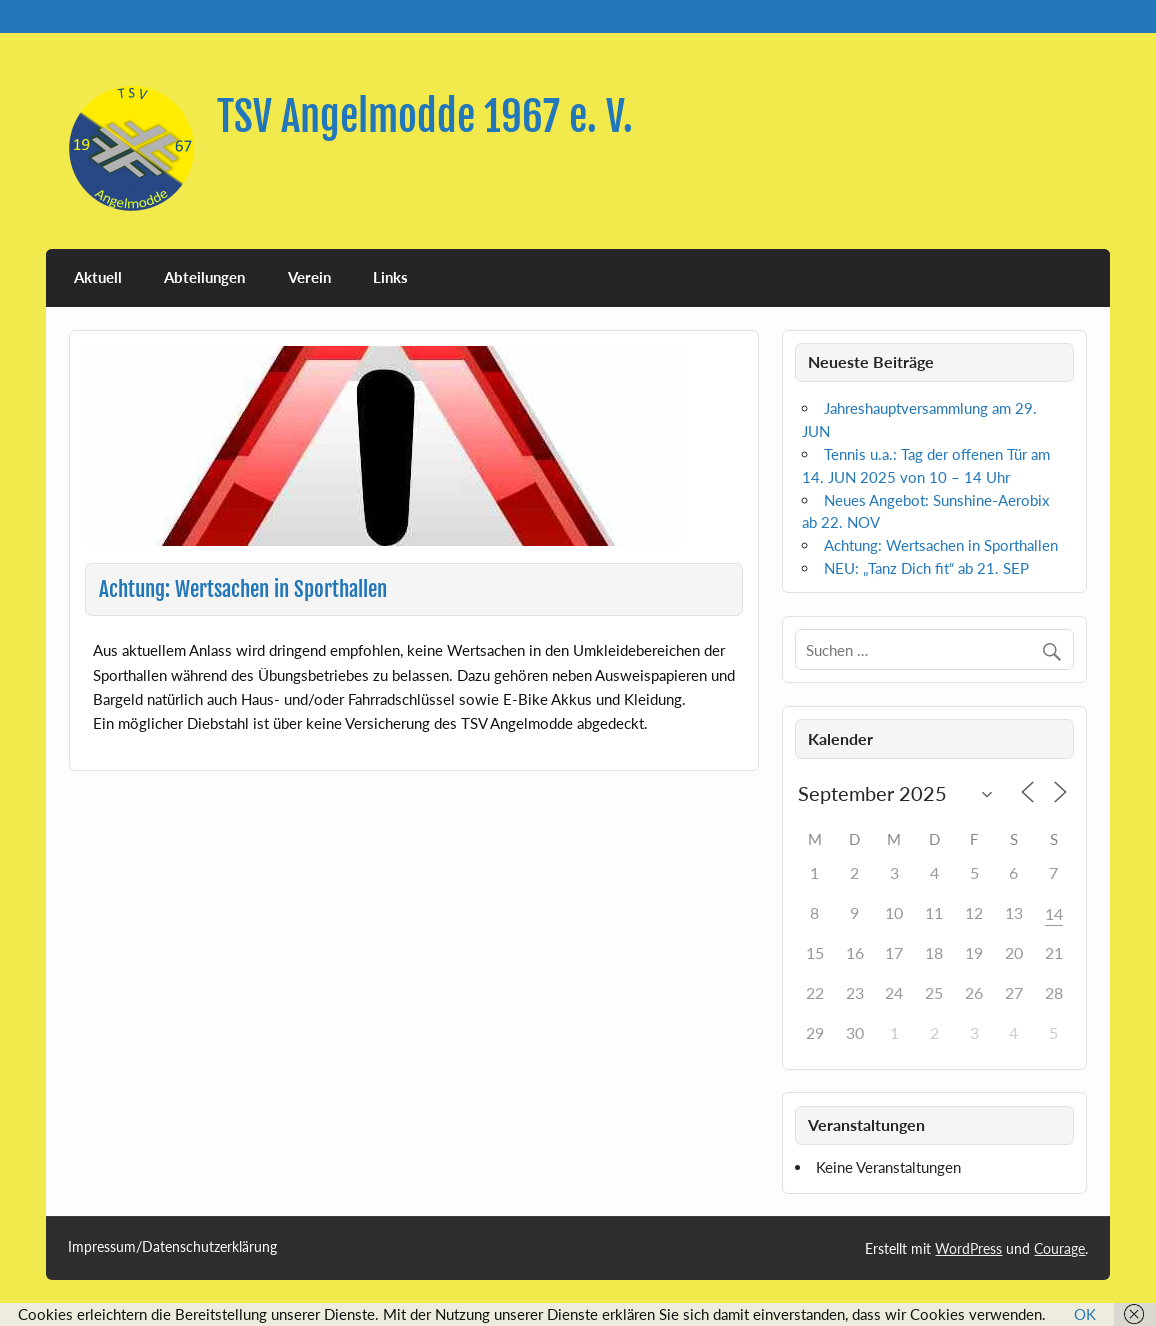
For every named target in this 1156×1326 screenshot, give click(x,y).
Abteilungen (204, 277)
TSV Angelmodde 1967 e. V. (425, 116)
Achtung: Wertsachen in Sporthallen (941, 545)
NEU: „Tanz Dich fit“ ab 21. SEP (926, 568)
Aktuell (98, 277)
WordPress (968, 1248)
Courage (1059, 1248)
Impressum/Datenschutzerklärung (172, 1247)
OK (1085, 1314)
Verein (309, 277)
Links (390, 277)
